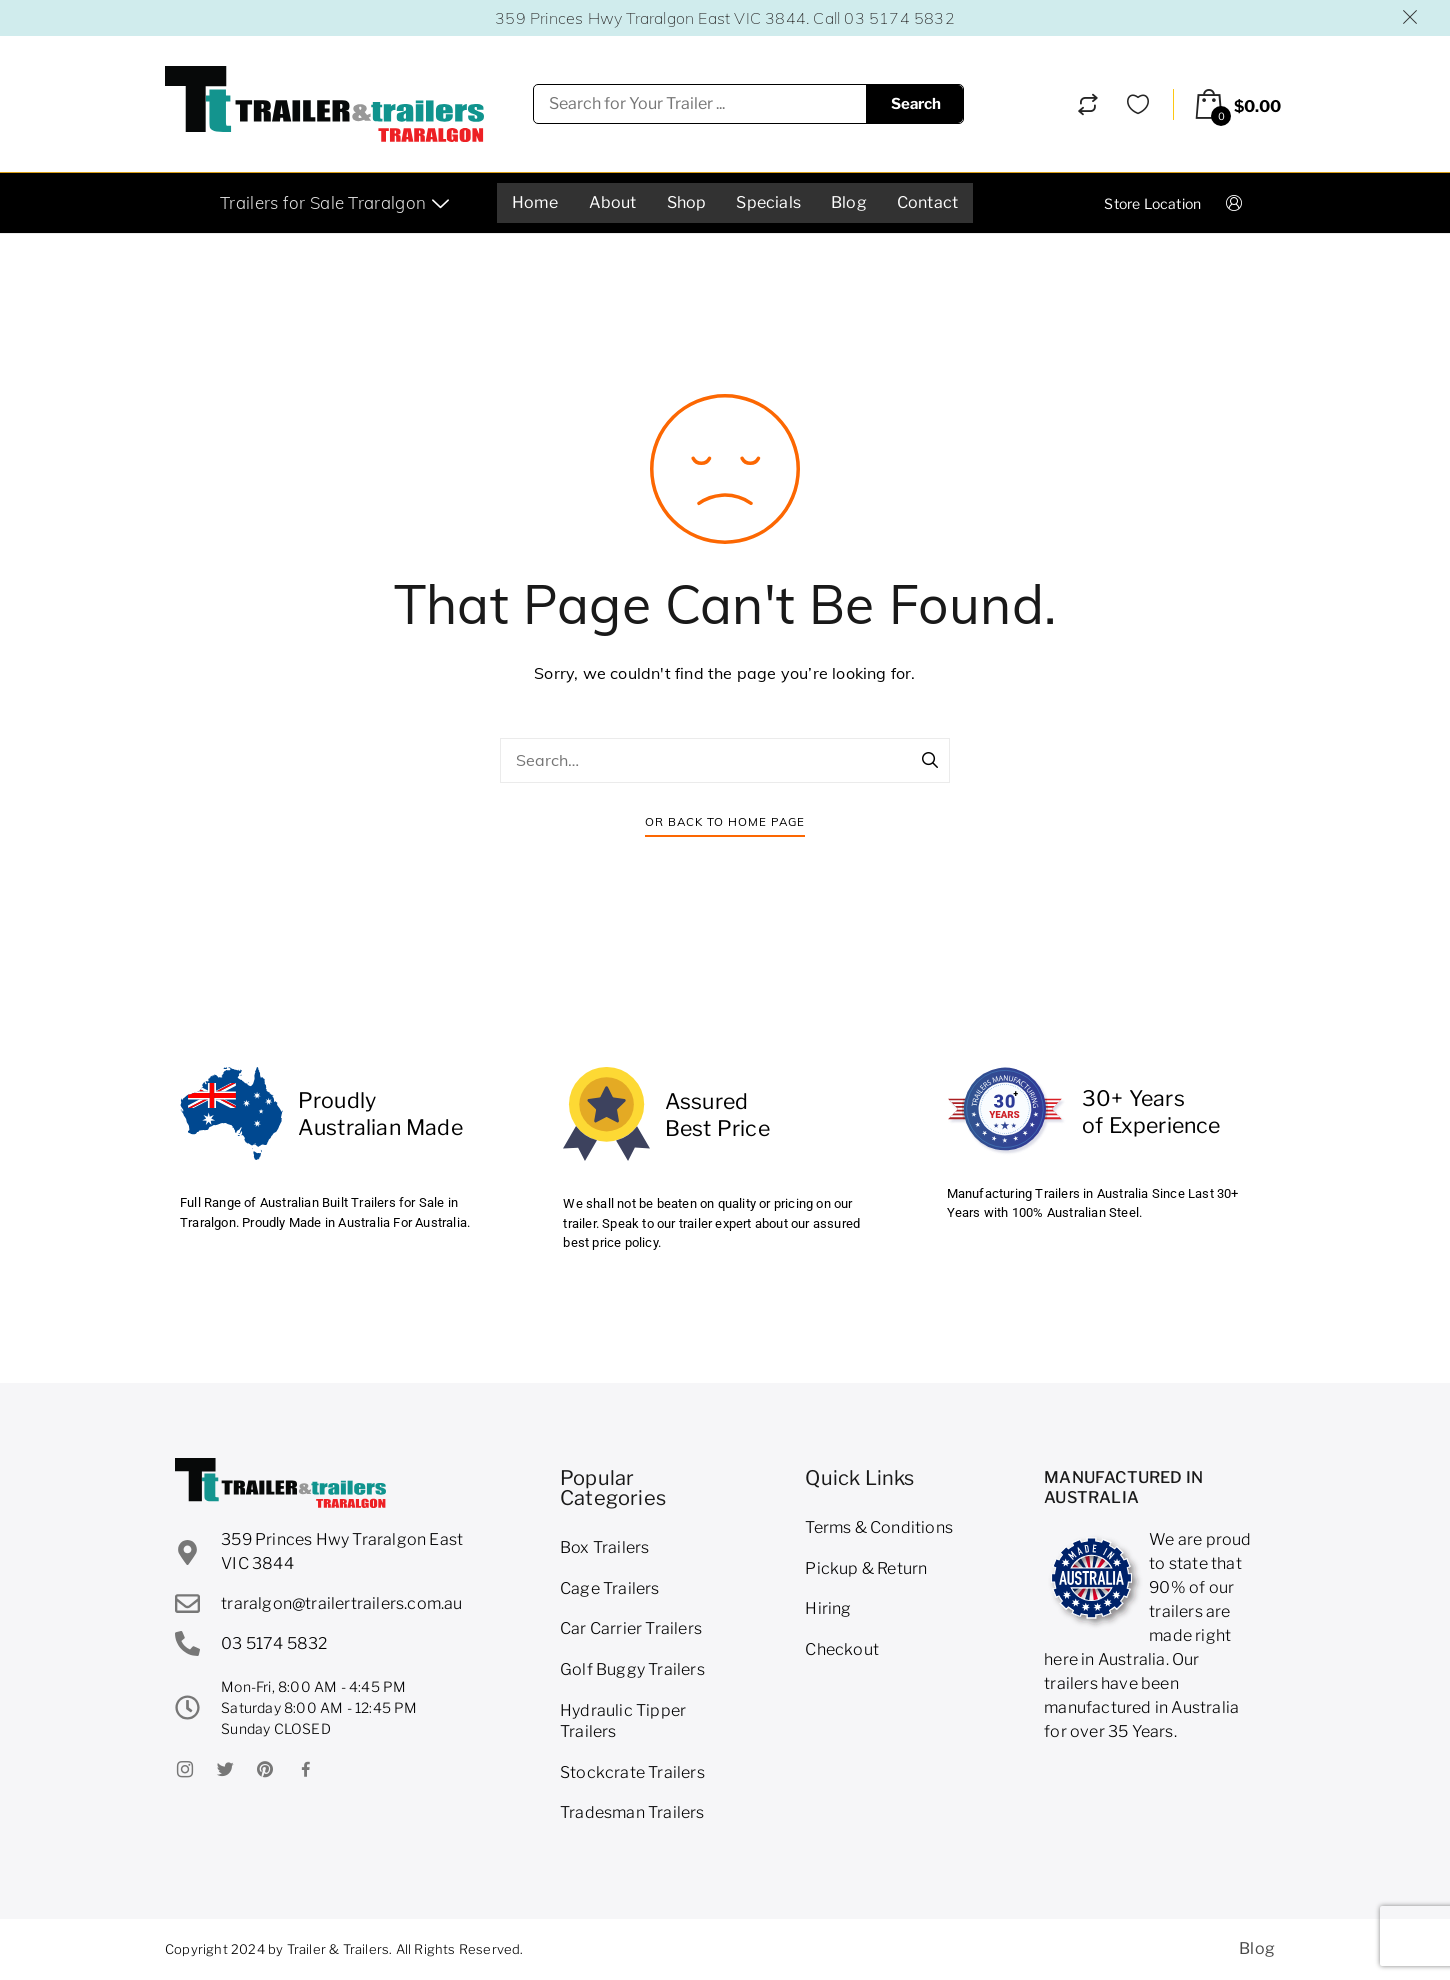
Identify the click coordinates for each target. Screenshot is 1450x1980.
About (613, 202)
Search (916, 104)
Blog (849, 202)
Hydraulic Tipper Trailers (623, 1721)
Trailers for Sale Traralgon (337, 202)
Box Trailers (604, 1547)
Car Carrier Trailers (631, 1628)
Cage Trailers (610, 1588)
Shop (687, 202)
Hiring (828, 1608)
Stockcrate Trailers (632, 1772)
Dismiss (1411, 17)
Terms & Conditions (879, 1527)
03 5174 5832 (899, 18)
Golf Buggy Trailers (632, 1669)
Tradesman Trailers (632, 1812)
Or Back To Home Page (725, 821)
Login (1251, 202)
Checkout (842, 1649)
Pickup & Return (866, 1568)
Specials (768, 202)
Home (535, 202)
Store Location (1152, 203)
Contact (927, 202)
